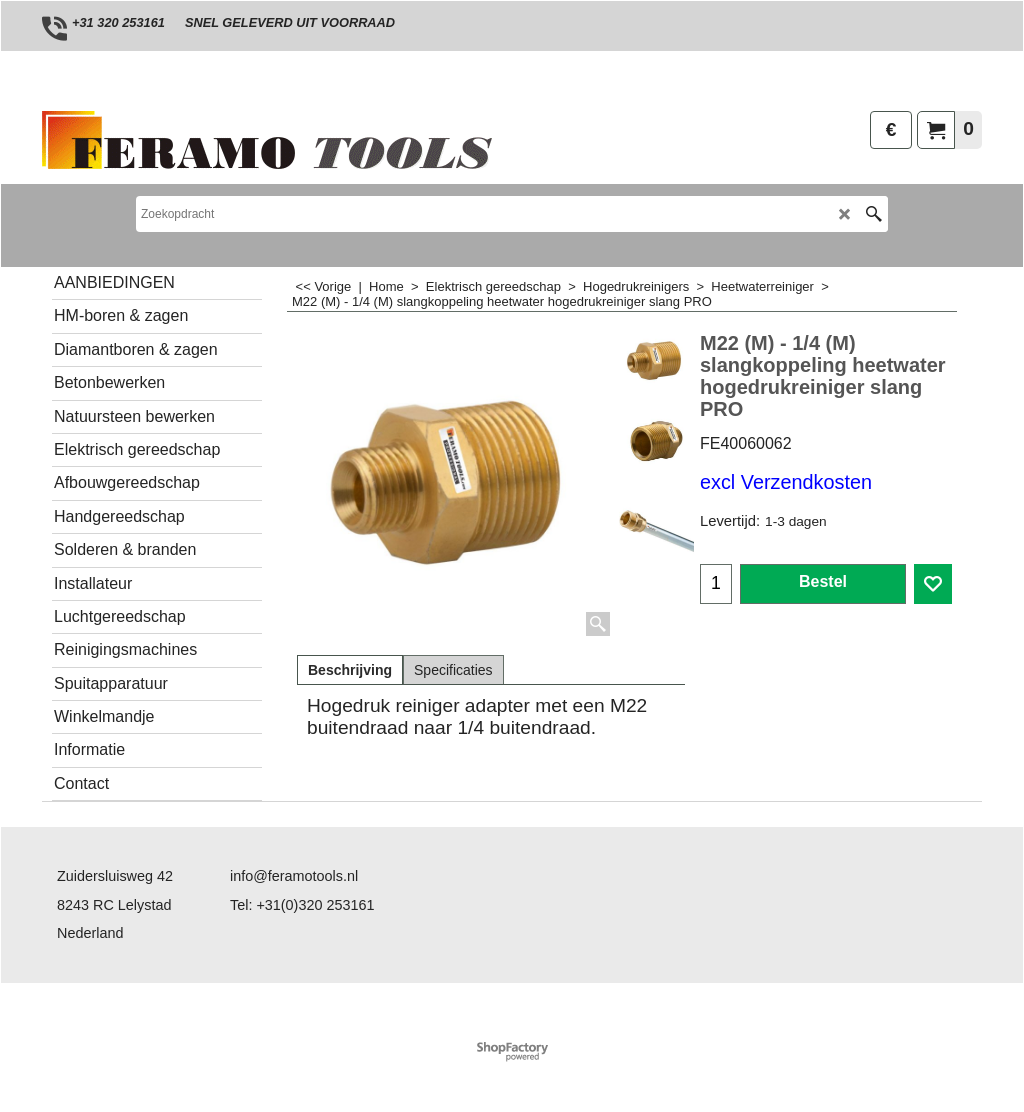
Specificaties (453, 670)
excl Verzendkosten (786, 482)
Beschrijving (350, 670)
